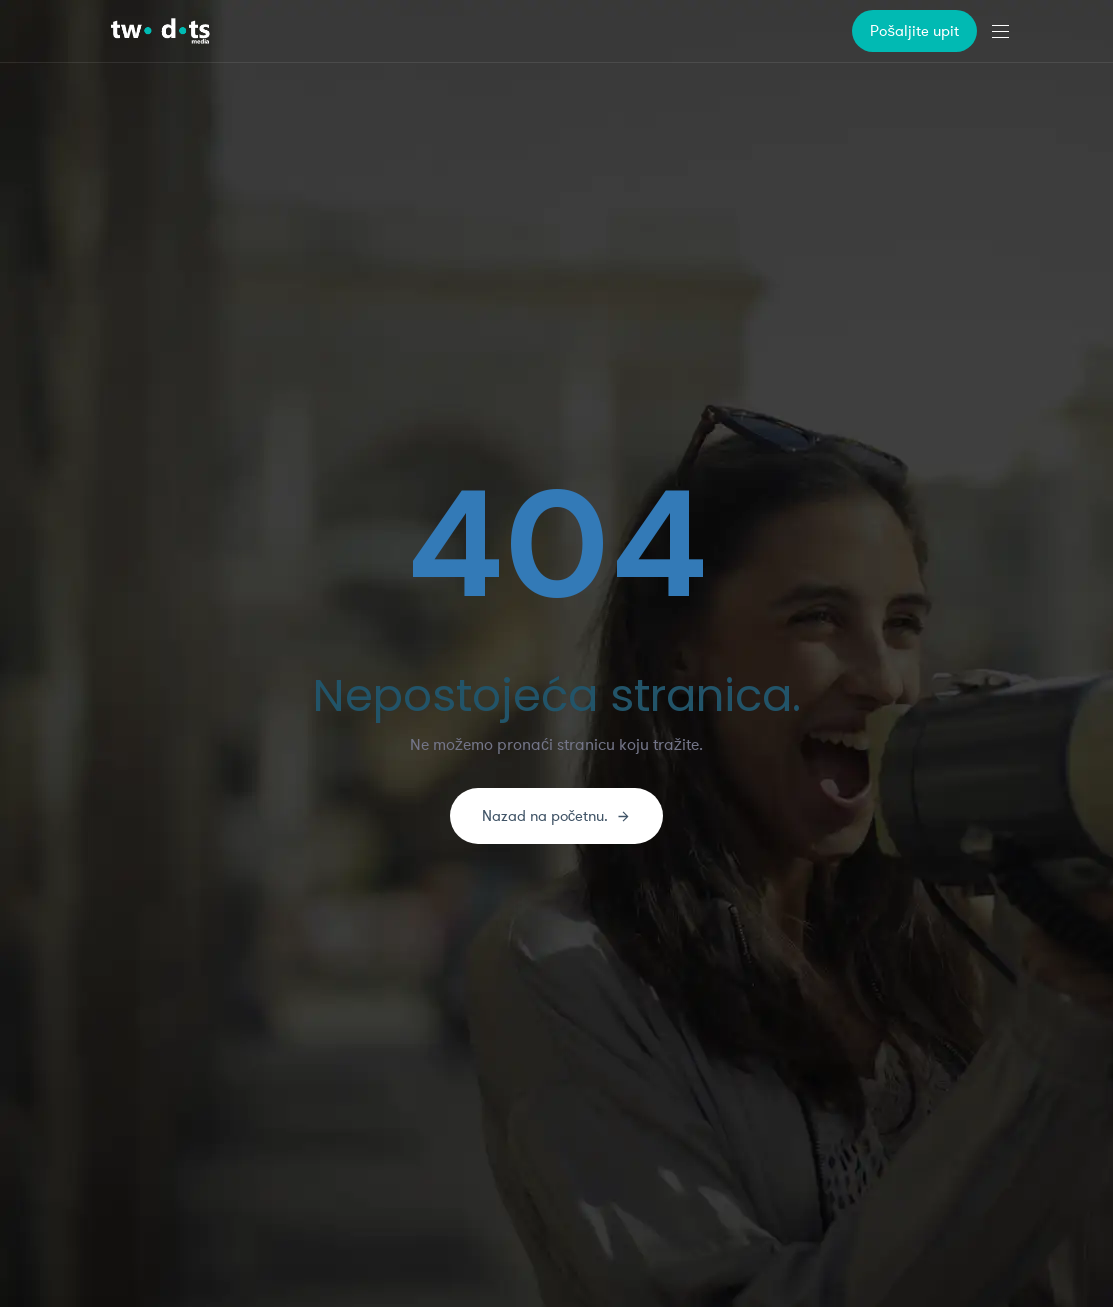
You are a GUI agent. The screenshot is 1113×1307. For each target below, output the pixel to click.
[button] (1008, 31)
